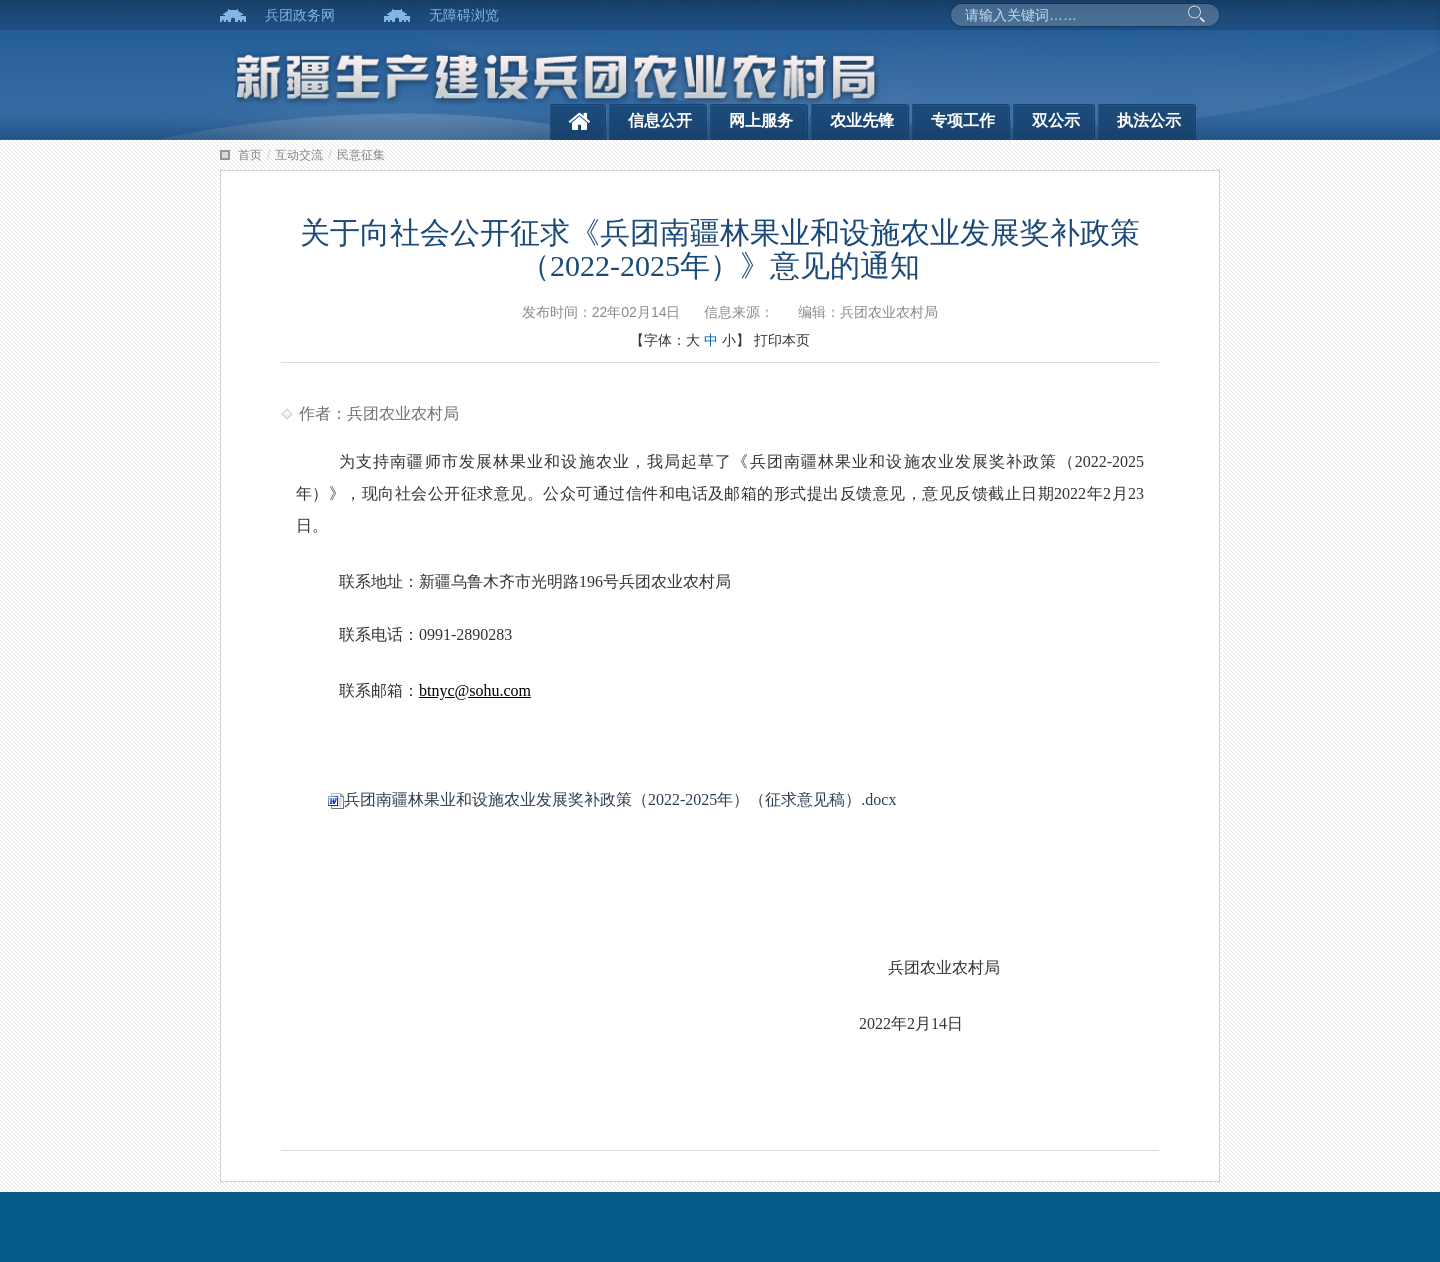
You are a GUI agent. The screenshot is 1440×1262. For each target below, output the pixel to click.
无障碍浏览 (464, 15)
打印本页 (782, 340)
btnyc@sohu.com (475, 690)
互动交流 (299, 155)
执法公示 (1149, 120)
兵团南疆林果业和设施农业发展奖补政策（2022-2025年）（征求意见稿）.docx (612, 799)
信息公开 (660, 120)
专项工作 (963, 120)
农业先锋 (862, 120)
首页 (250, 155)
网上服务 (761, 120)
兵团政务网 (300, 15)
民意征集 (361, 155)
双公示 (1056, 120)
